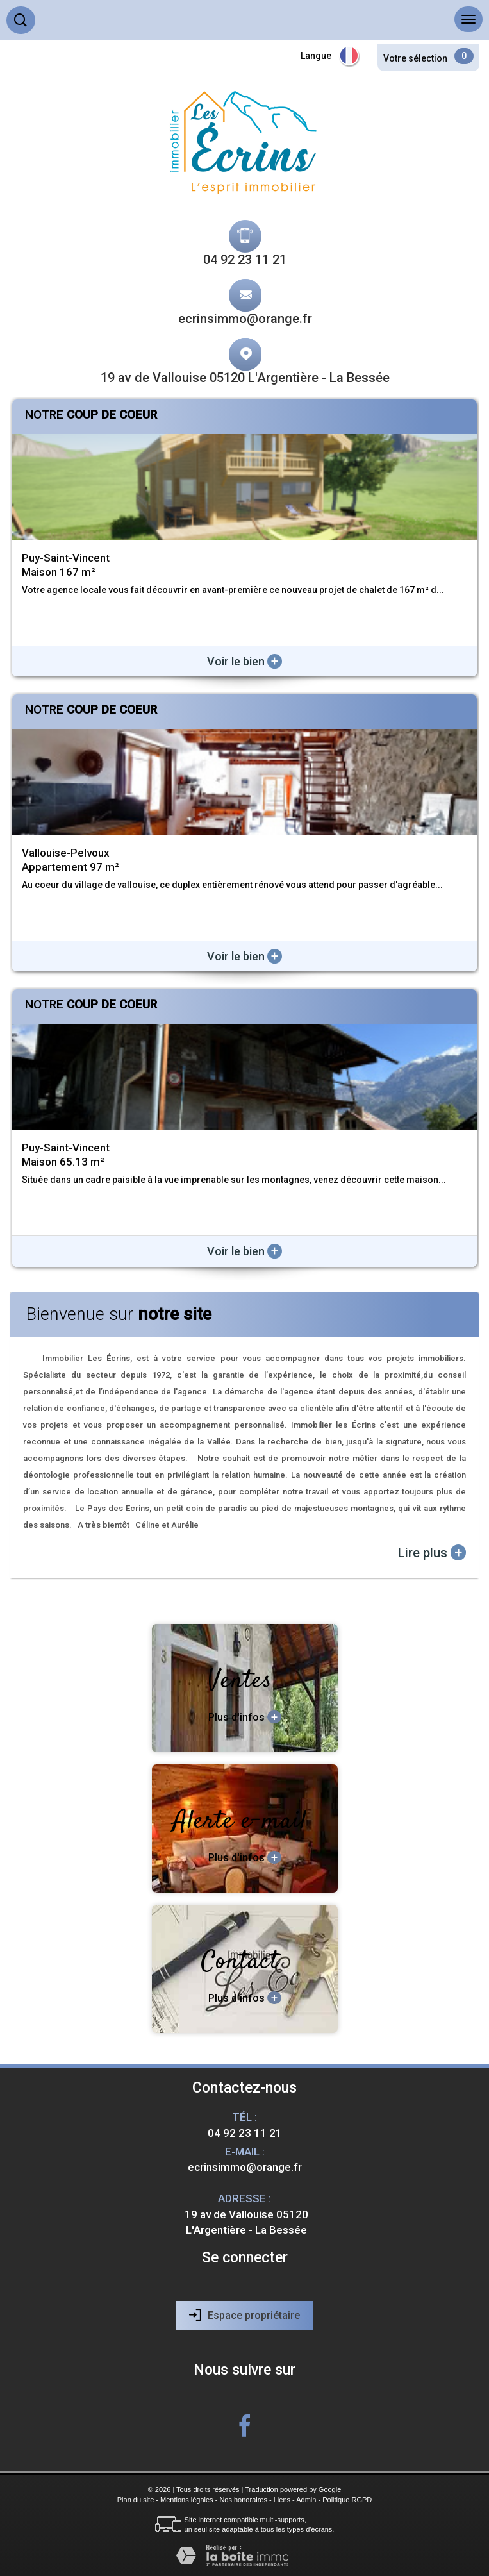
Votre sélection (415, 58)
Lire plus (432, 1552)
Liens (282, 2500)
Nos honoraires (243, 2500)
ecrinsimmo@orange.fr (245, 318)
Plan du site (135, 2500)
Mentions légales (186, 2500)
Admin (306, 2500)
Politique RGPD (347, 2500)
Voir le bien (244, 661)
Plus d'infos (244, 1716)
